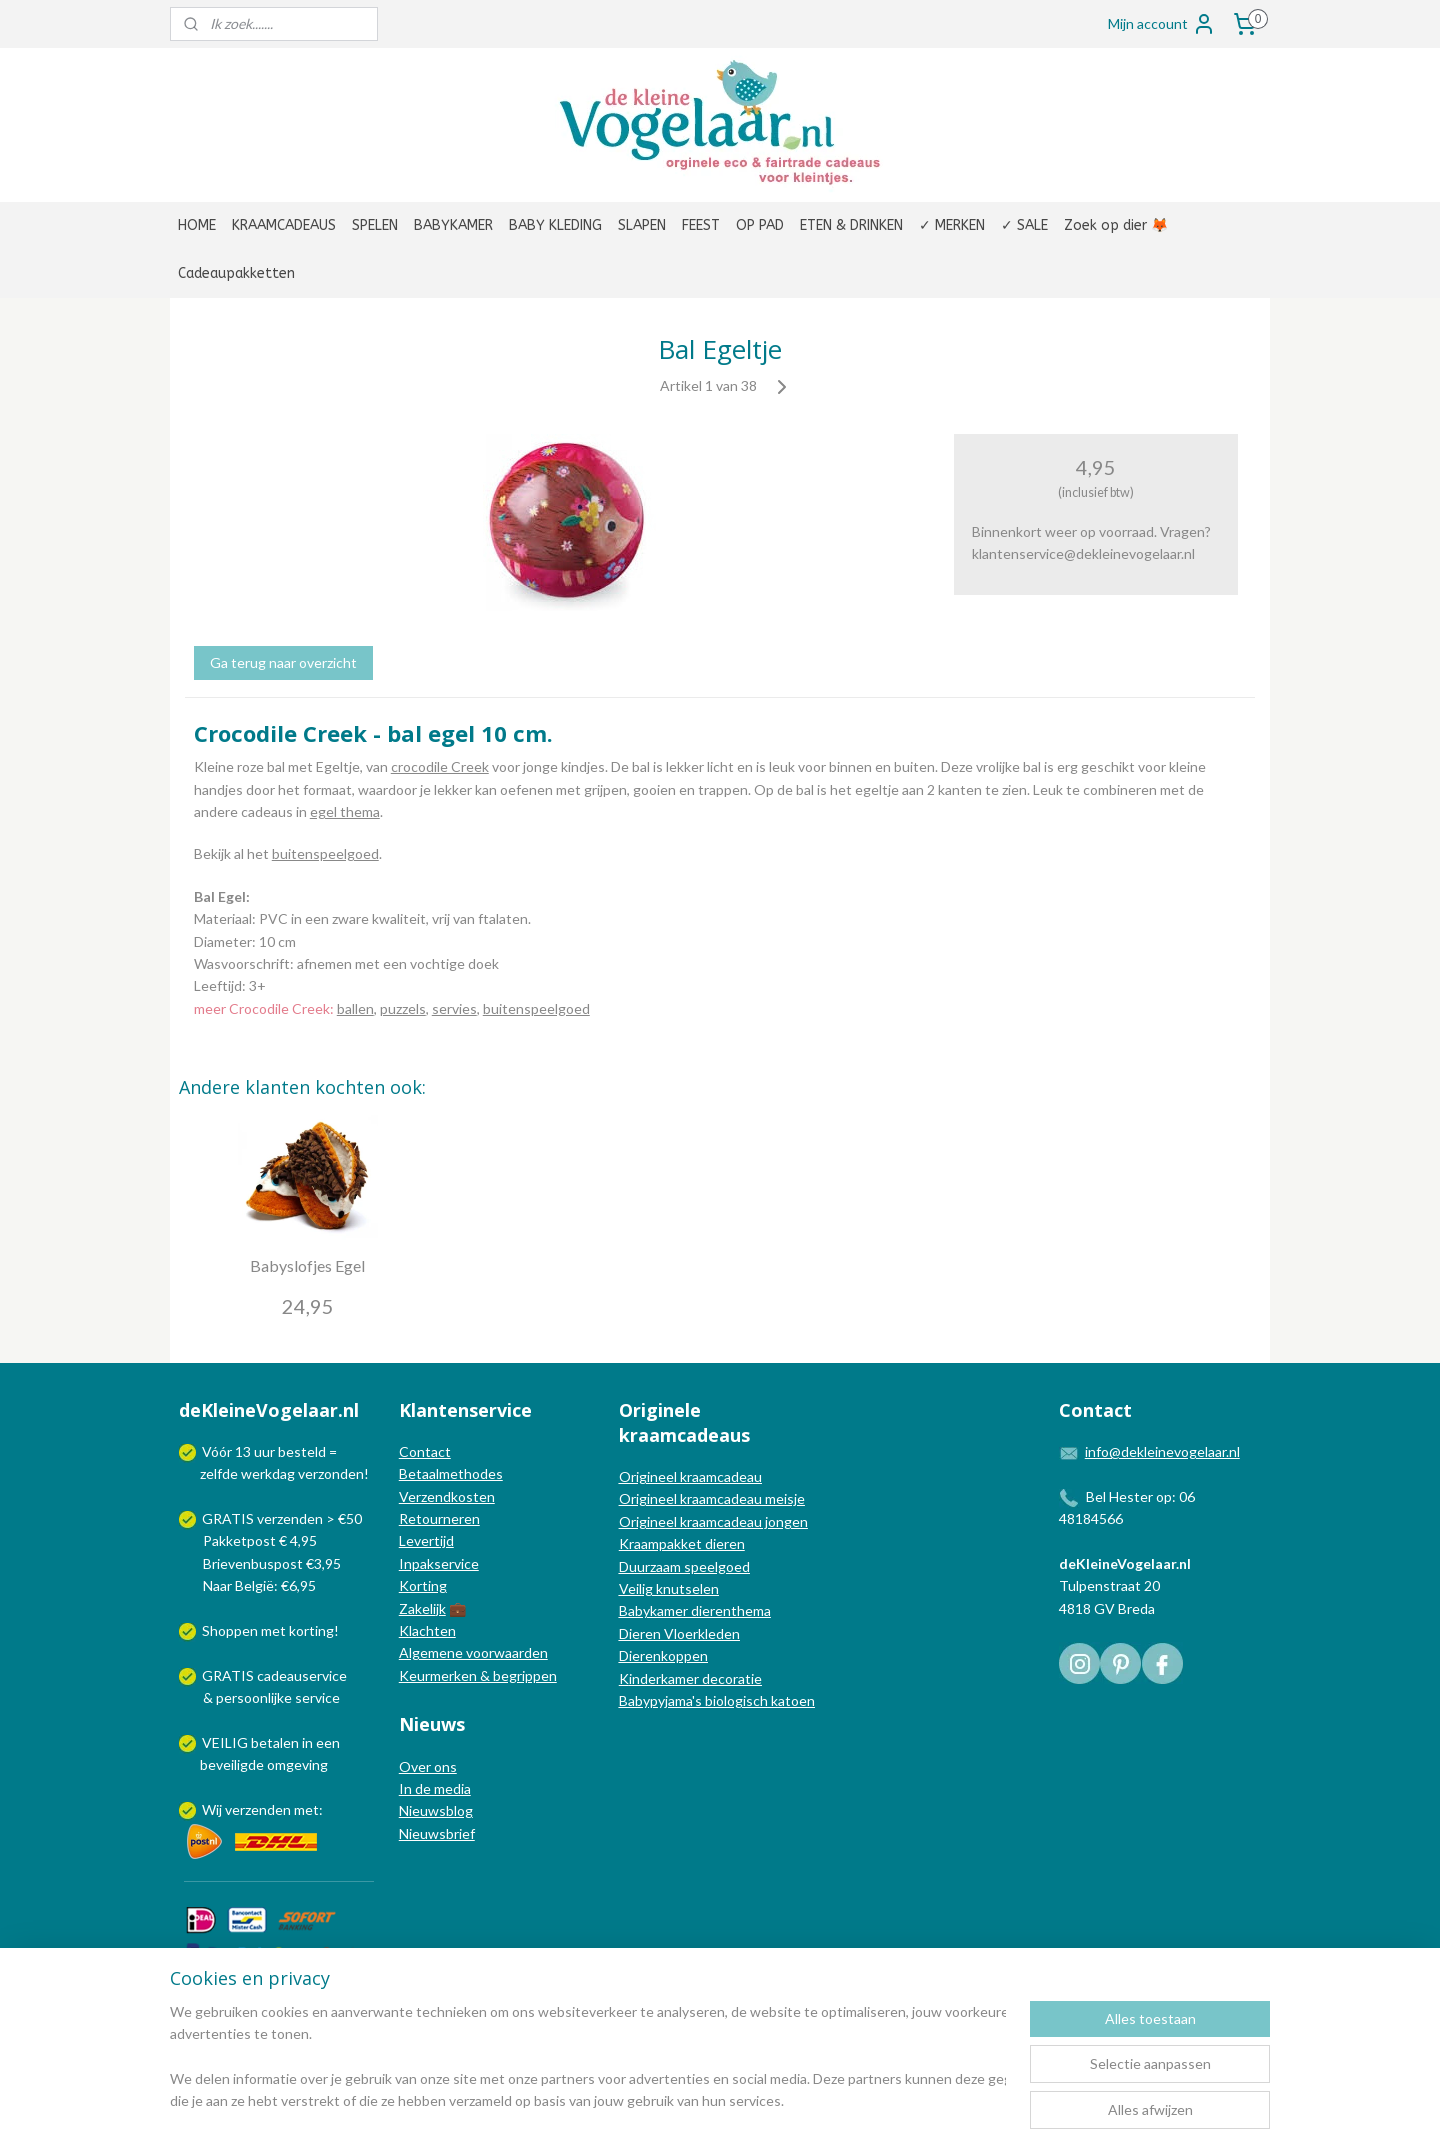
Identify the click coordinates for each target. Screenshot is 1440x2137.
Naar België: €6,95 (259, 1585)
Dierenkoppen (663, 1655)
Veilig (637, 1588)
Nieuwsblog (436, 1810)
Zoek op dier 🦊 (1116, 225)
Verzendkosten (447, 1496)
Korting (423, 1585)
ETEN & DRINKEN (851, 225)
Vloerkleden (700, 1633)
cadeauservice (302, 1675)
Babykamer (653, 1610)
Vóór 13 (228, 1451)
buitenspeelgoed (325, 853)
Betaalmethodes (451, 1473)
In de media (435, 1788)
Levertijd (426, 1540)
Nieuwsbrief (437, 1833)
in (307, 1742)
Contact (425, 1451)
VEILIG (226, 1742)
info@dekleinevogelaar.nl (1162, 1451)
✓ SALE (1024, 225)
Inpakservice (439, 1563)
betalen (275, 1742)
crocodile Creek (440, 766)
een (328, 1742)
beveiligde (232, 1764)
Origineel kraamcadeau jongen (713, 1521)
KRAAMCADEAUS (284, 225)
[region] (588, 2058)
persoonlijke (254, 1697)
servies (454, 1008)
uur (264, 1451)
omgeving (297, 1764)
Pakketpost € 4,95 (249, 1540)
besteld (302, 1451)
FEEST (701, 225)
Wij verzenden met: (262, 1809)
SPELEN (375, 225)
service (316, 1697)
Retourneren (439, 1518)
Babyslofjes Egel (307, 1265)
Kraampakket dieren (682, 1543)
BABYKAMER (453, 225)
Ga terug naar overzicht (283, 662)
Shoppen (230, 1630)
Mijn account (1162, 24)
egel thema (345, 811)
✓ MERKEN (952, 225)
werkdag (268, 1473)
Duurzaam (651, 1566)
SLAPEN (642, 225)
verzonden (331, 1473)
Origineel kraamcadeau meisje (712, 1498)
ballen (355, 1008)
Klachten (427, 1630)
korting (311, 1630)
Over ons (428, 1766)
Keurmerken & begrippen (478, 1675)
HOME (197, 225)
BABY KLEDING (555, 225)
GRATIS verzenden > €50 (282, 1518)
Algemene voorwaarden (473, 1652)
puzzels (403, 1008)
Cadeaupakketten (236, 273)
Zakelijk (422, 1608)
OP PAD (760, 225)
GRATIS (229, 1675)
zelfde (219, 1473)
